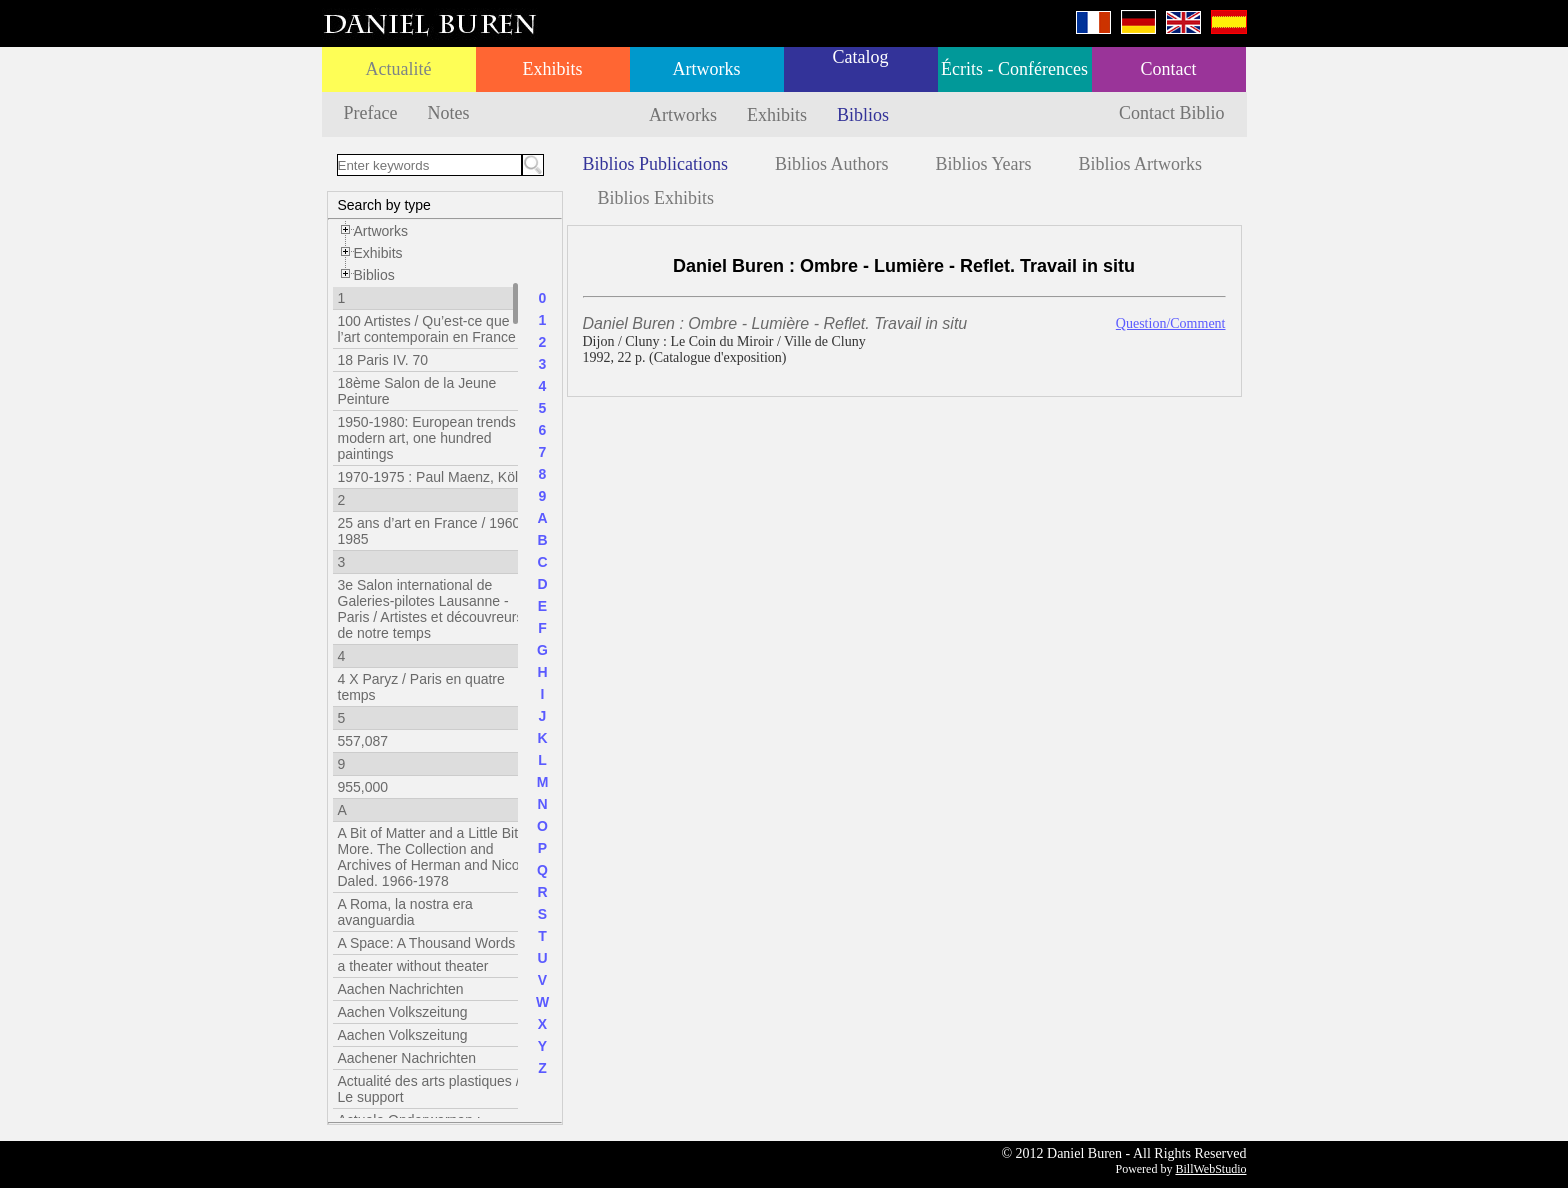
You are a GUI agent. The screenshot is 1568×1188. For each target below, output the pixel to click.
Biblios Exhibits (656, 198)
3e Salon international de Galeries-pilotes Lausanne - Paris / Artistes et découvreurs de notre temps (431, 609)
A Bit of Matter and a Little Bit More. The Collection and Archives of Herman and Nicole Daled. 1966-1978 (434, 857)
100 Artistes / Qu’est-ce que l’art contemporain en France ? (433, 329)
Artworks (707, 69)
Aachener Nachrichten (407, 1058)
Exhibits (552, 69)
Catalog (861, 57)
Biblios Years (984, 164)
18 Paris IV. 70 (383, 360)
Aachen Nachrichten (401, 989)
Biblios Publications (656, 164)
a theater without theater (413, 966)
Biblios (863, 115)
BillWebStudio (1210, 1169)
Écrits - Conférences (1014, 69)
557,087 (363, 741)
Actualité (399, 69)
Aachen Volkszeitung (403, 1012)
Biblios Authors (832, 164)
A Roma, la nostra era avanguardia (405, 912)
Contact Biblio (1172, 113)
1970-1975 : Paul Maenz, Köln (432, 477)
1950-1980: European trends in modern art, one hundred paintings (434, 438)
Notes (448, 113)
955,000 (363, 787)
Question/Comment (1171, 323)
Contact (1169, 69)
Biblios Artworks (1141, 164)
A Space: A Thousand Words (427, 943)
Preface (371, 113)
